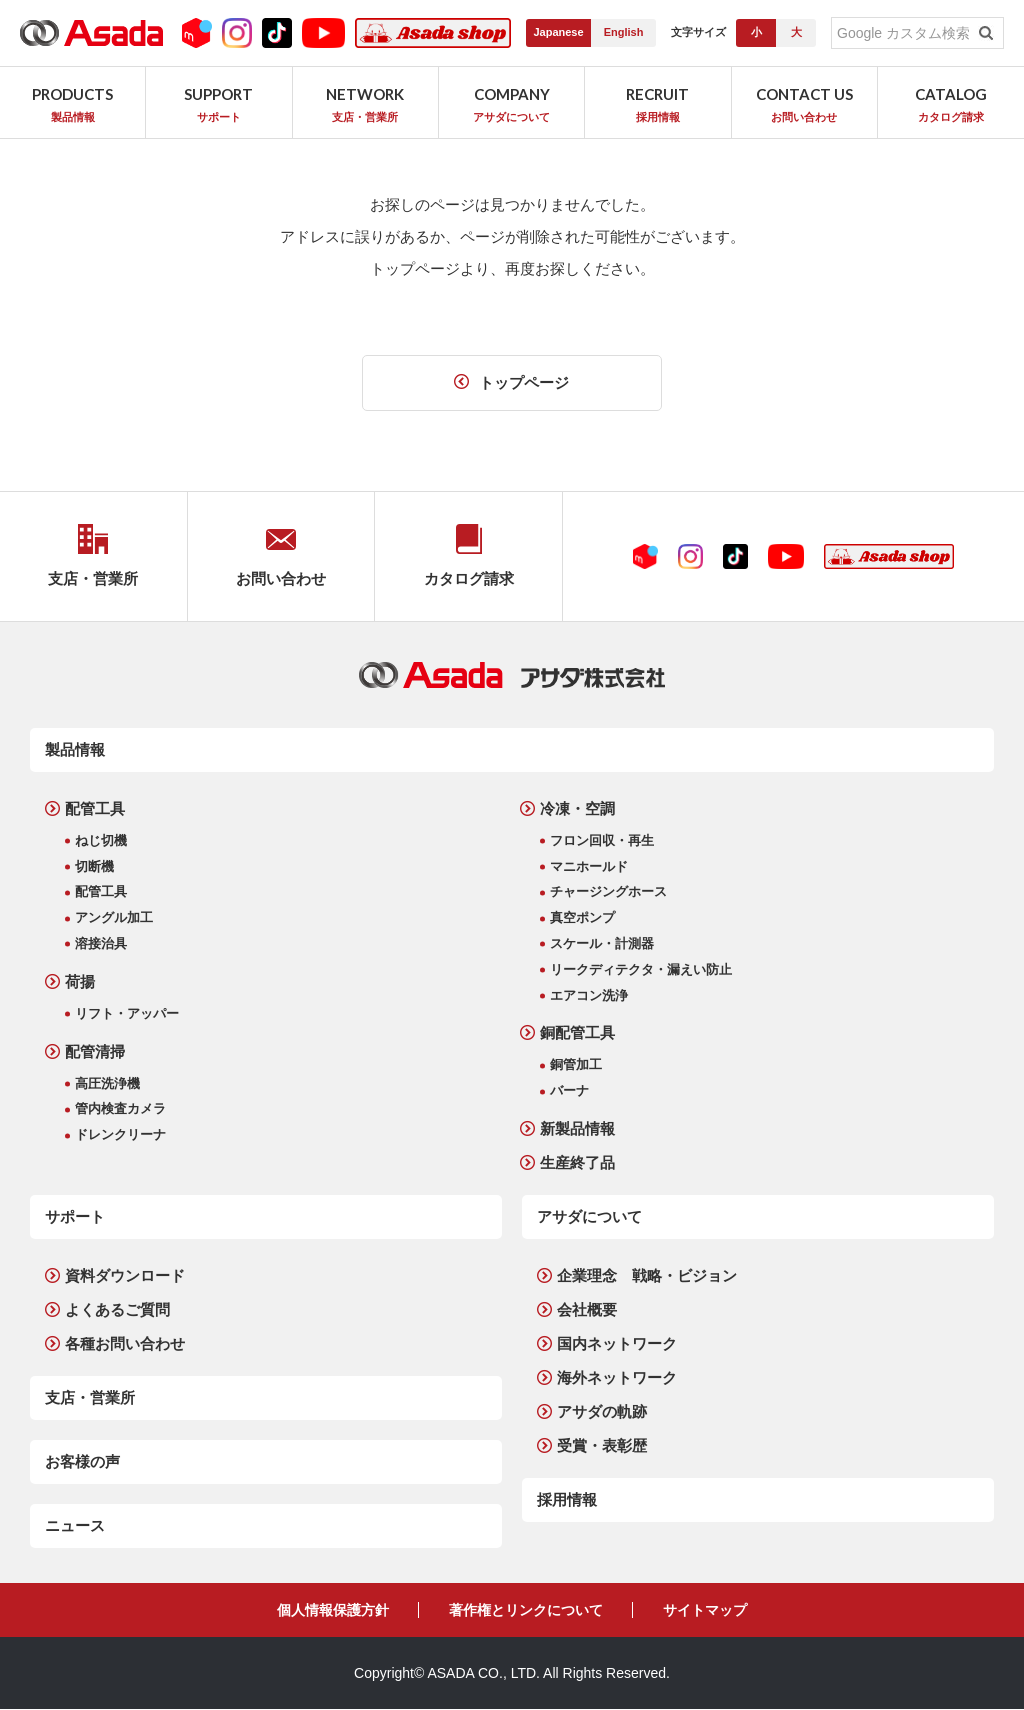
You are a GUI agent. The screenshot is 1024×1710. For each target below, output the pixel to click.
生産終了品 (577, 1162)
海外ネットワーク (617, 1377)
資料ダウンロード (125, 1275)
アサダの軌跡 (602, 1411)
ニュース (75, 1525)
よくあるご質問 (117, 1309)
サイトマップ (705, 1610)
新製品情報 (577, 1128)
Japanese (558, 32)
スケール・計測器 (602, 943)
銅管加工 (576, 1065)
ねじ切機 (101, 840)
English (624, 32)
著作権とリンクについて (526, 1610)
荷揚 (80, 981)
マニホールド (589, 866)
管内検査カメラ (120, 1109)
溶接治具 (101, 943)
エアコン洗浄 (589, 995)
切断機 (94, 866)
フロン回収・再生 (602, 840)
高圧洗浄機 (107, 1083)
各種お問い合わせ (125, 1343)
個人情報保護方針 (333, 1610)
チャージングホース (608, 892)
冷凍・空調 (577, 808)
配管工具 (95, 808)
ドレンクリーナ (120, 1134)
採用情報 (567, 1499)
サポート (75, 1216)
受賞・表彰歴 (602, 1445)
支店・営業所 (90, 1397)
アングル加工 (114, 917)
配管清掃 (95, 1051)
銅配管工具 (577, 1033)
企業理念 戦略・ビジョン (647, 1275)
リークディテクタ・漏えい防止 (641, 969)
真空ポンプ (582, 917)
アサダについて (589, 1216)
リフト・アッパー (127, 1013)
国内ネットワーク (617, 1343)
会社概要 (587, 1309)
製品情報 (75, 749)
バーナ (569, 1090)
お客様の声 (82, 1461)
